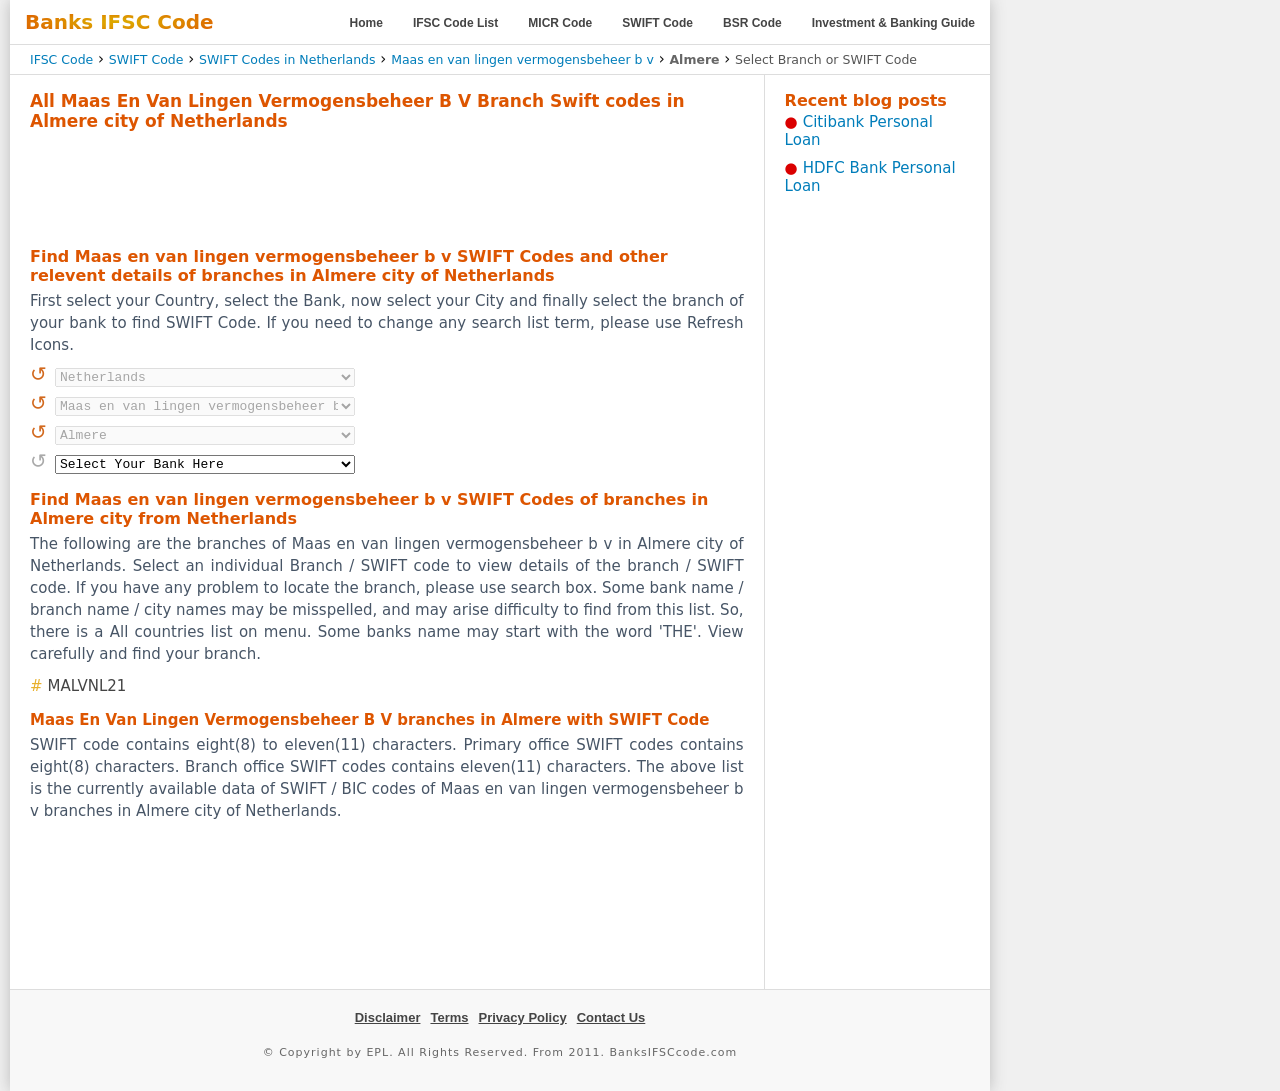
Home (366, 23)
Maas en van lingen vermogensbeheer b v (522, 59)
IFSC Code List (455, 23)
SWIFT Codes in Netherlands (287, 59)
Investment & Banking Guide (893, 23)
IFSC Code (61, 59)
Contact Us (611, 1017)
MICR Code (560, 23)
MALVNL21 (87, 686)
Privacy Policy (523, 1017)
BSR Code (752, 23)
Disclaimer (388, 1017)
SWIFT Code (657, 23)
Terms (449, 1017)
